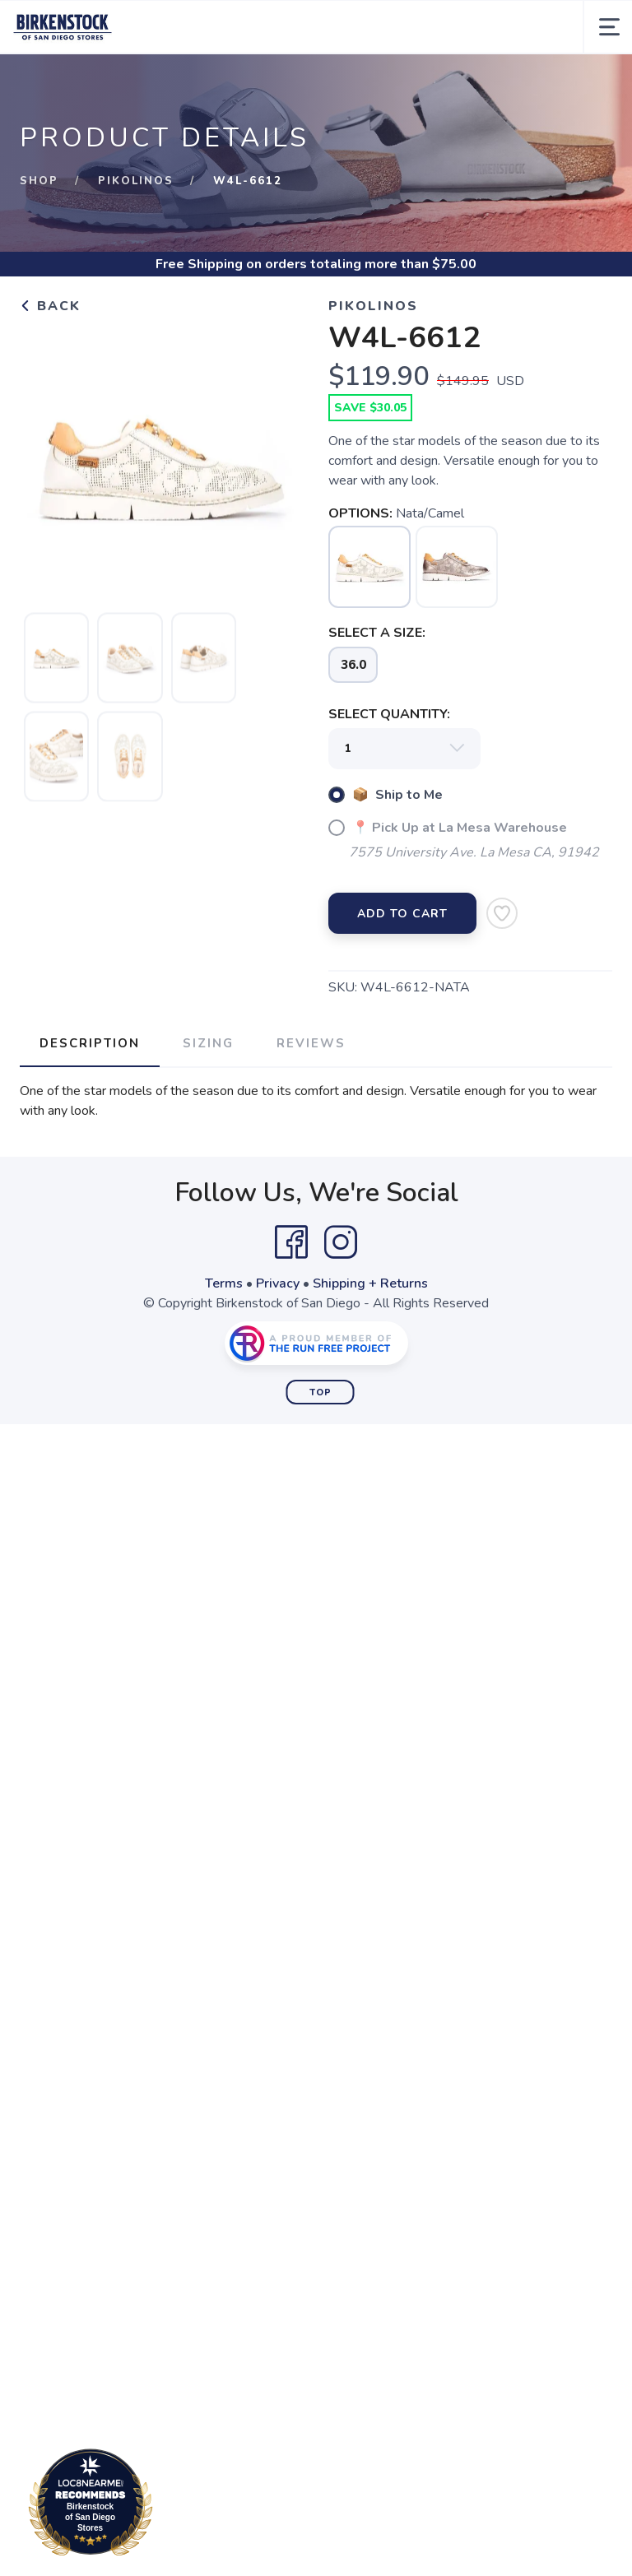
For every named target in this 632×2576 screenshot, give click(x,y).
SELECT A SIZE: (376, 633)
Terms (224, 1283)
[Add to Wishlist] (502, 913)
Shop (39, 181)
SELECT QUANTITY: (389, 714)
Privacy (278, 1283)
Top (320, 1392)
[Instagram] (340, 1242)
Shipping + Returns (370, 1283)
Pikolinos (136, 181)
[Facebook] (291, 1242)
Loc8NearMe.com (162, 2505)
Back (50, 306)
